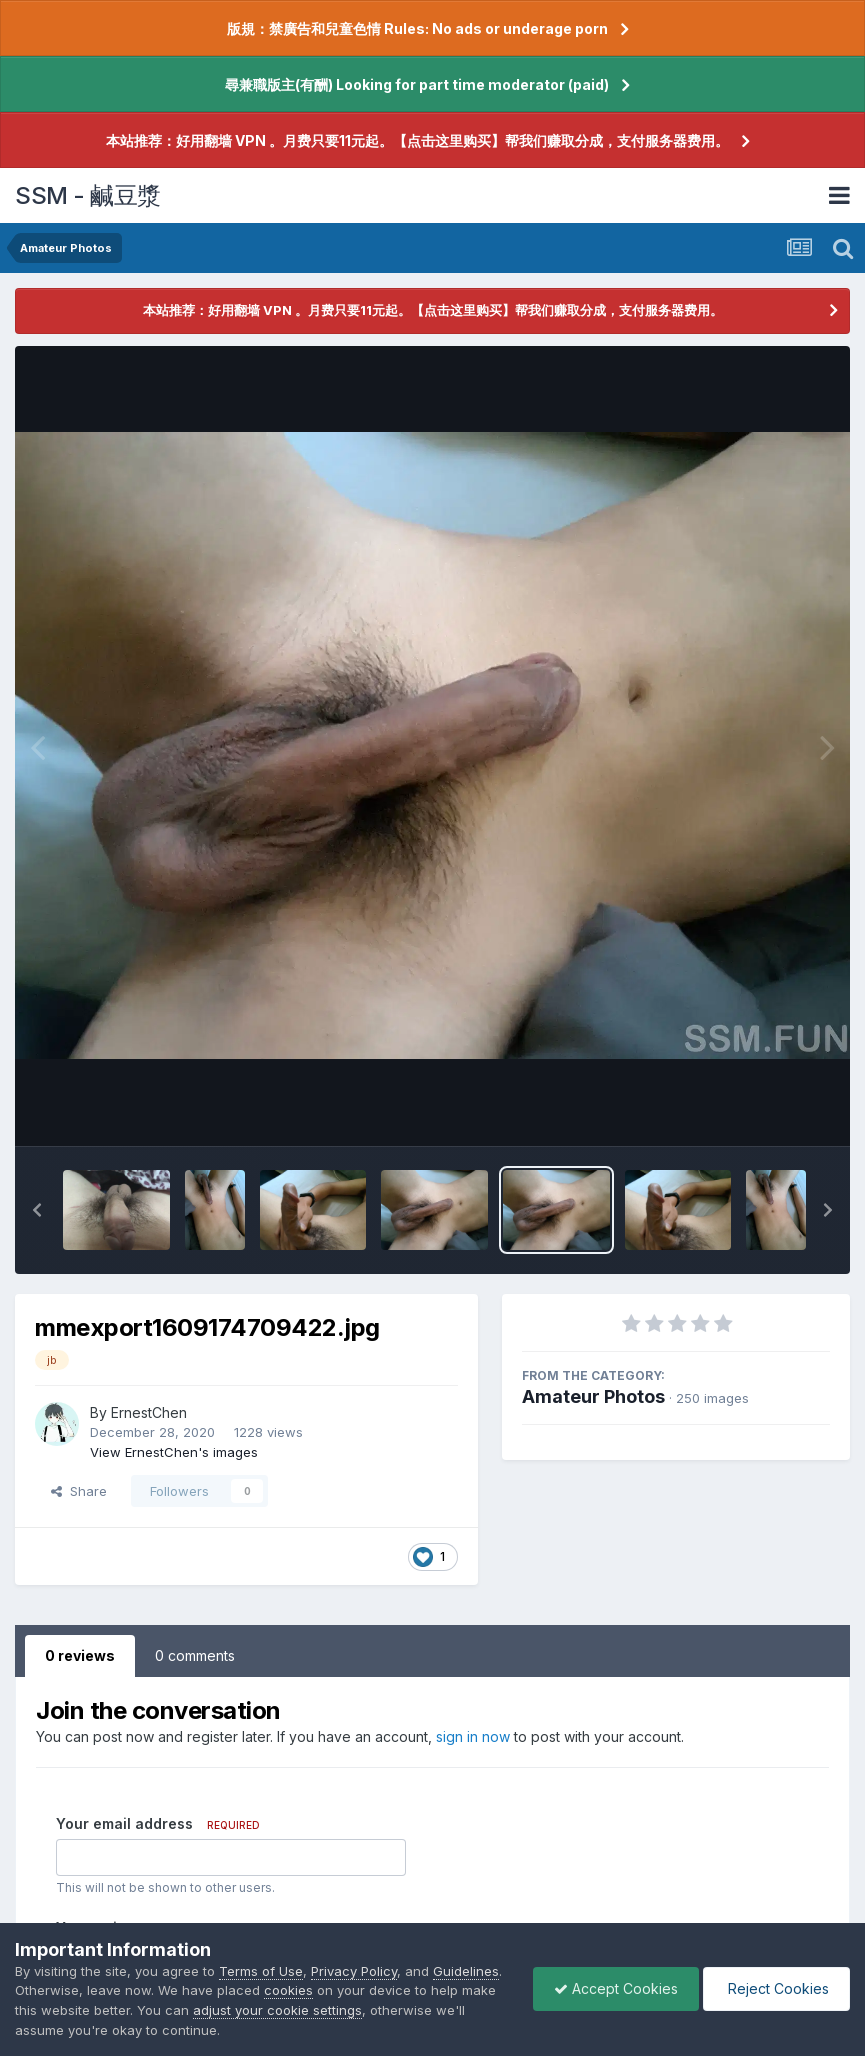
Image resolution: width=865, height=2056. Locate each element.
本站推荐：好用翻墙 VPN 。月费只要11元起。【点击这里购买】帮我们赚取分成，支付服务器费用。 (417, 140)
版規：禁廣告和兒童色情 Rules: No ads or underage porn (417, 28)
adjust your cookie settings (277, 2010)
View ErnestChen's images (174, 1452)
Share (79, 1491)
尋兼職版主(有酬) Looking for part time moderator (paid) (417, 84)
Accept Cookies (616, 1988)
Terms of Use (261, 1971)
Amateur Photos (593, 1396)
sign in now (473, 1736)
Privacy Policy (354, 1971)
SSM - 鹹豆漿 (88, 195)
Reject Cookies (776, 1988)
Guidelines (466, 1971)
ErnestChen (149, 1412)
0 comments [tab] (195, 1655)
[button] (37, 1210)
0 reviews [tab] (80, 1655)
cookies (288, 1990)
